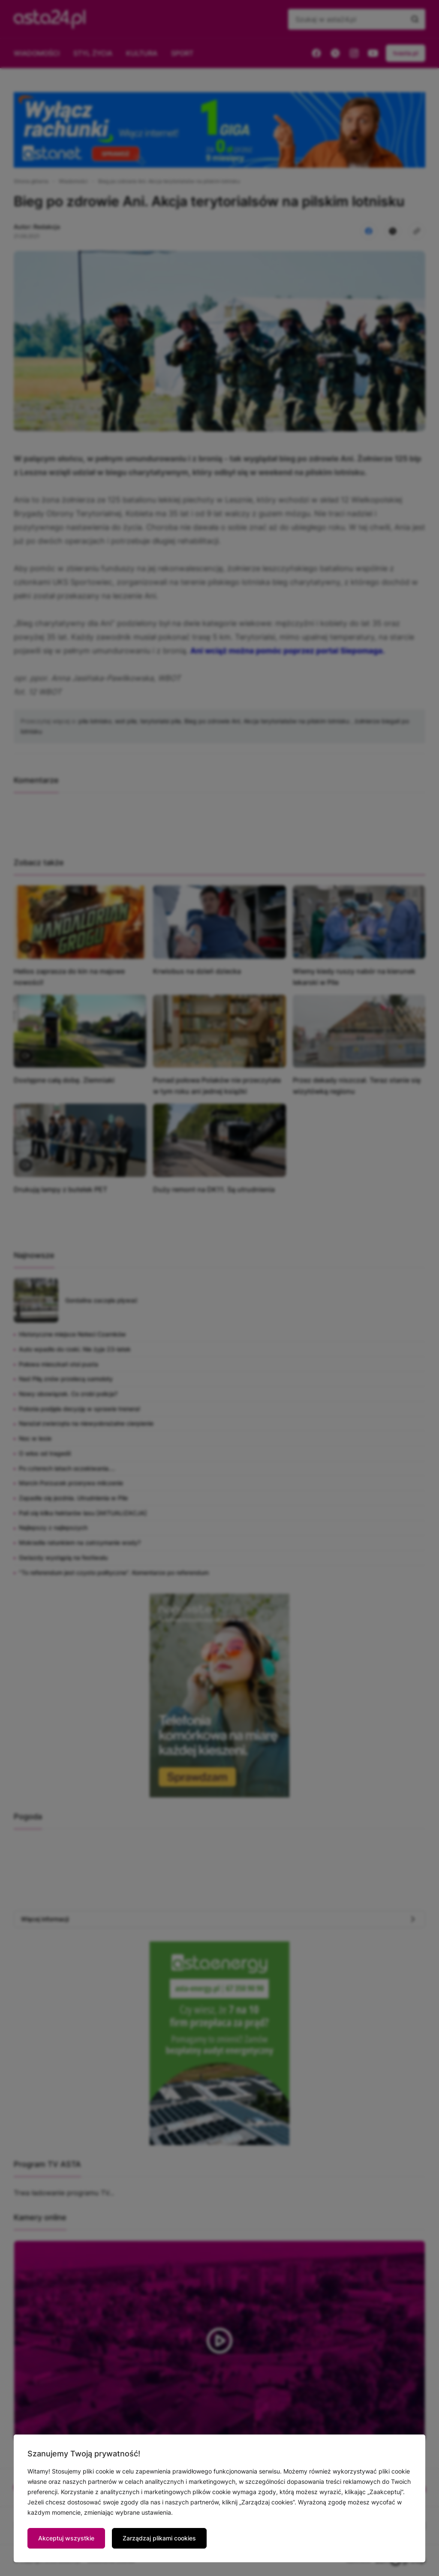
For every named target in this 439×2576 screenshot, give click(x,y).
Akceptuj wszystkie (66, 2538)
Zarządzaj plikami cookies (159, 2538)
